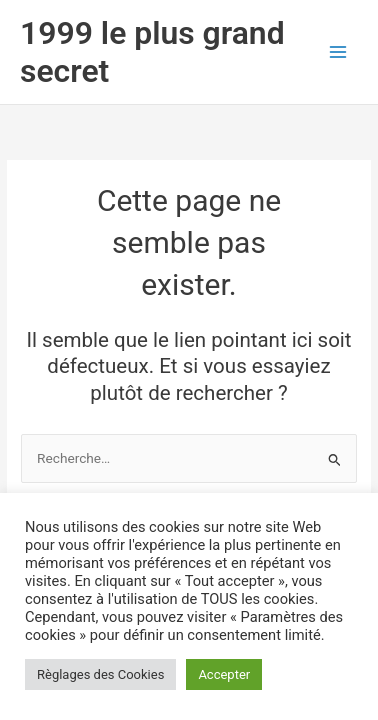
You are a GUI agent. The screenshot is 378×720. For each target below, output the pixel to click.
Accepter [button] (224, 674)
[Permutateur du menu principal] (338, 51)
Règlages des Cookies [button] (100, 674)
